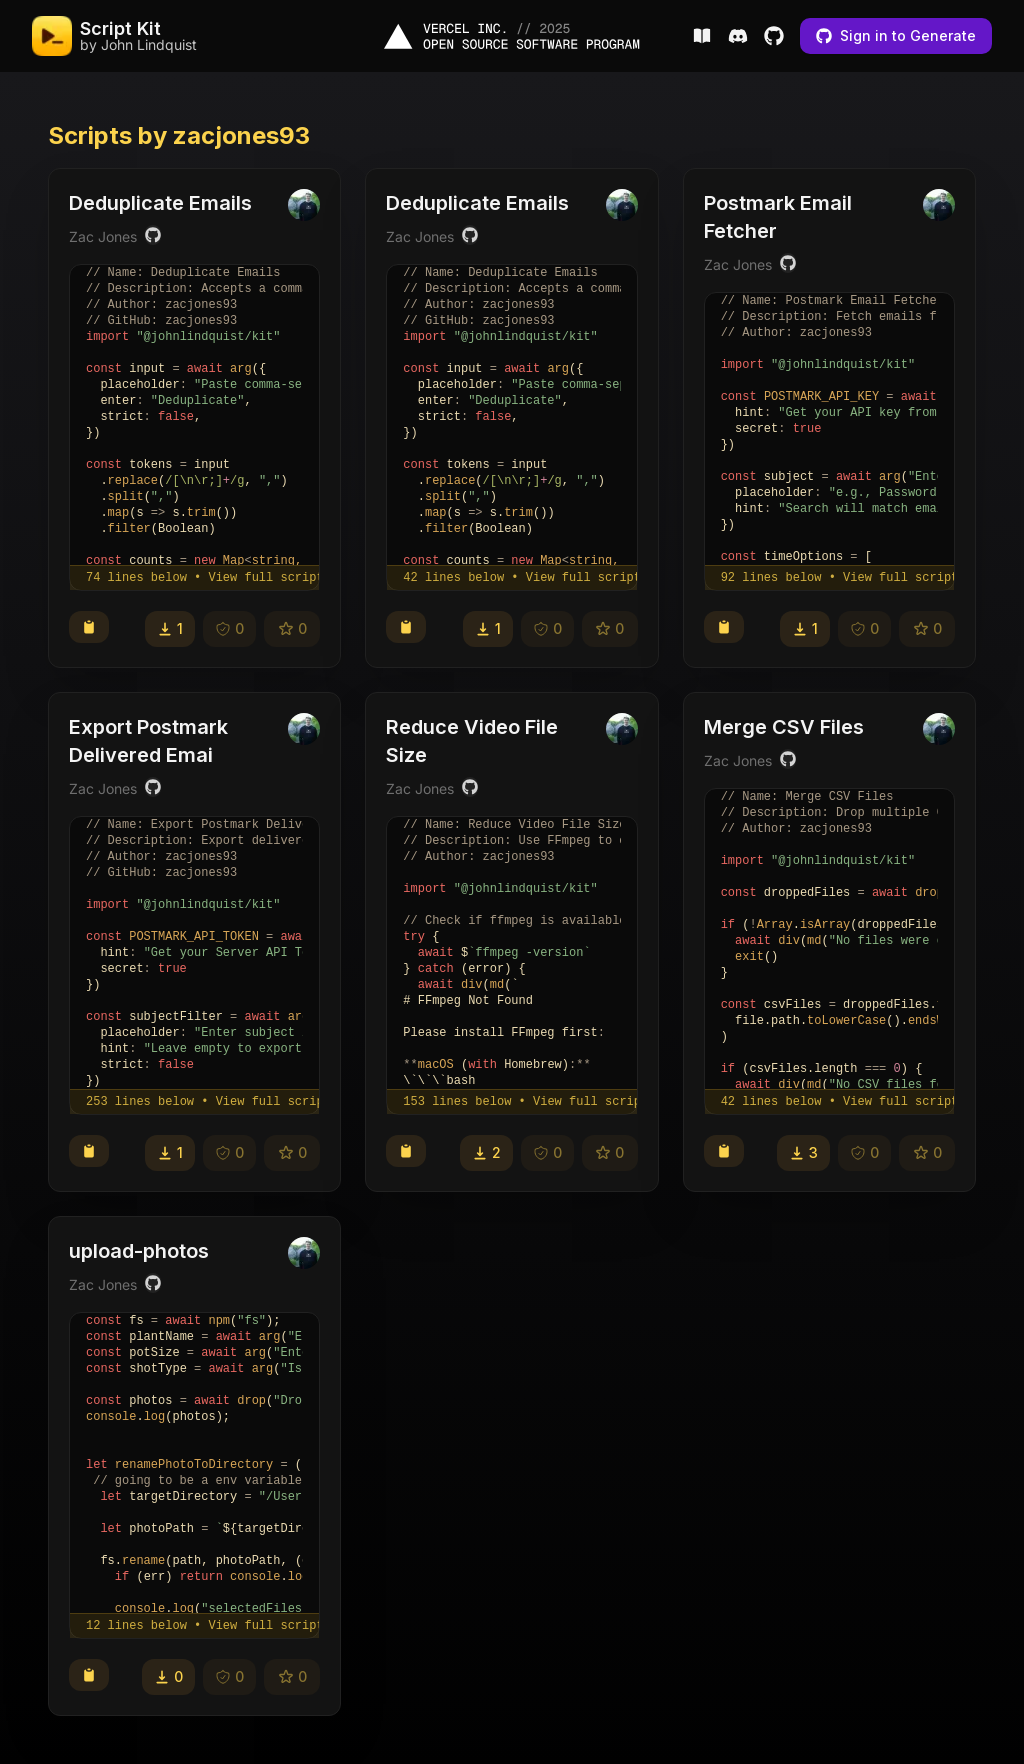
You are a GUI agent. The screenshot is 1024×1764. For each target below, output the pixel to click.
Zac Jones (103, 236)
